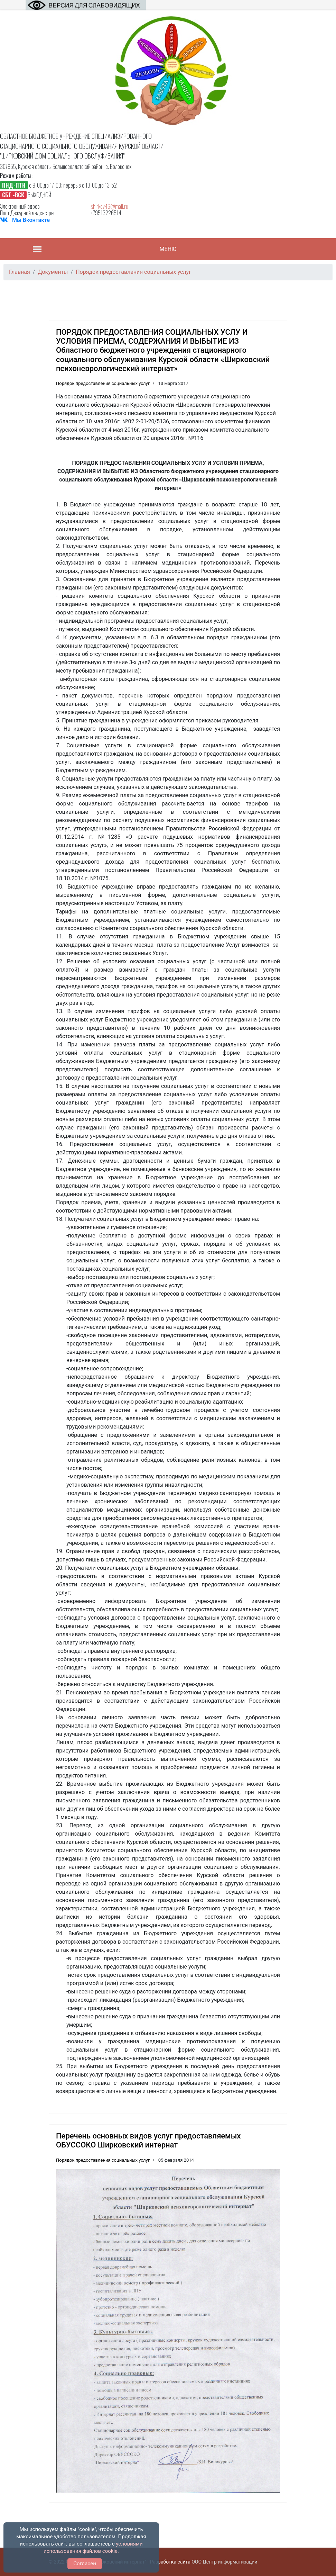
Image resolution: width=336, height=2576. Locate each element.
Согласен (84, 2563)
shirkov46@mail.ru (109, 206)
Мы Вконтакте (31, 220)
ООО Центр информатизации (224, 2562)
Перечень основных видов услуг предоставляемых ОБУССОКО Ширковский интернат (148, 2140)
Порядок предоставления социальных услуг (103, 383)
